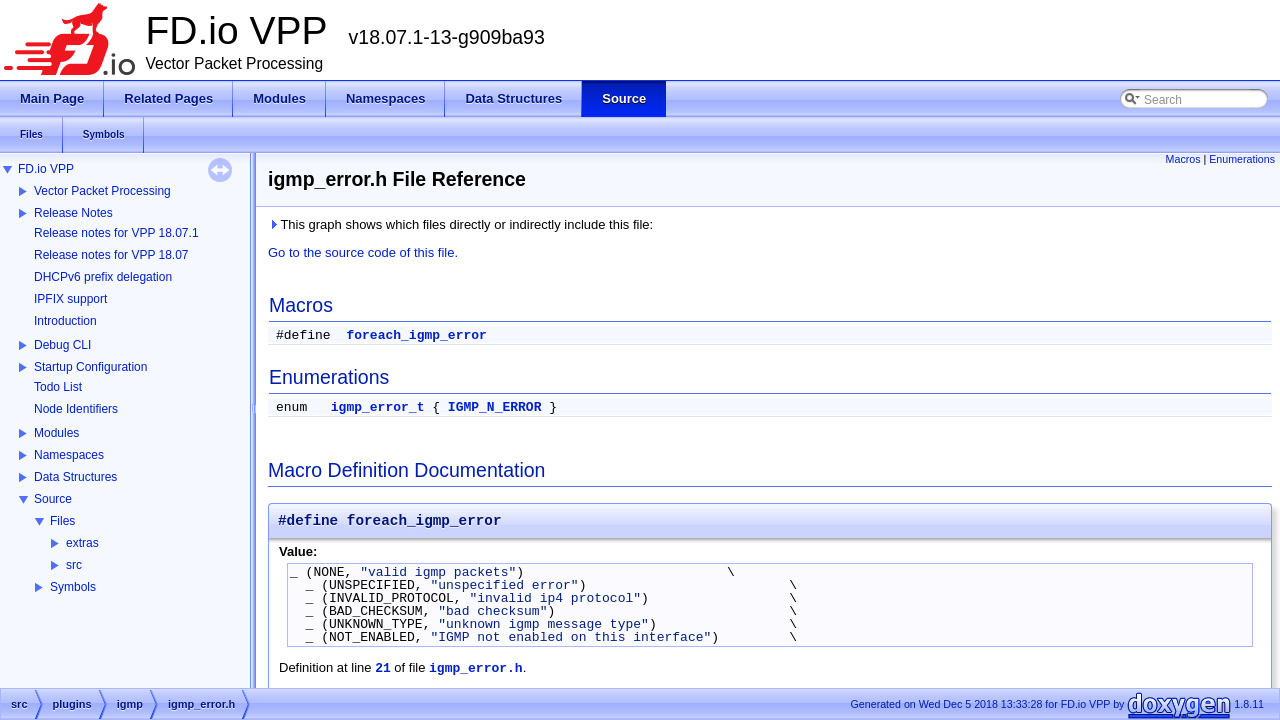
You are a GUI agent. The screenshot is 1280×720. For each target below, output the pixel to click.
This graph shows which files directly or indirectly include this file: (460, 224)
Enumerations (1242, 159)
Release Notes (73, 213)
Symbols (73, 587)
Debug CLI (62, 345)
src (74, 565)
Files (62, 521)
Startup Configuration (90, 367)
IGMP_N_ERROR (495, 407)
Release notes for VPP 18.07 (111, 255)
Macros (1183, 159)
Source (53, 499)
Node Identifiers (76, 409)
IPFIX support (70, 299)
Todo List (58, 387)
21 (383, 668)
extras (82, 543)
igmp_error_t (378, 407)
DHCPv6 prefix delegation (103, 277)
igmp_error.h (476, 668)
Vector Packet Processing (102, 191)
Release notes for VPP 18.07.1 (116, 233)
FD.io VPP (46, 169)
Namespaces (69, 455)
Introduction (65, 321)
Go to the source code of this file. (363, 252)
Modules (56, 433)
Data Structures (75, 477)
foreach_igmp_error (416, 335)
